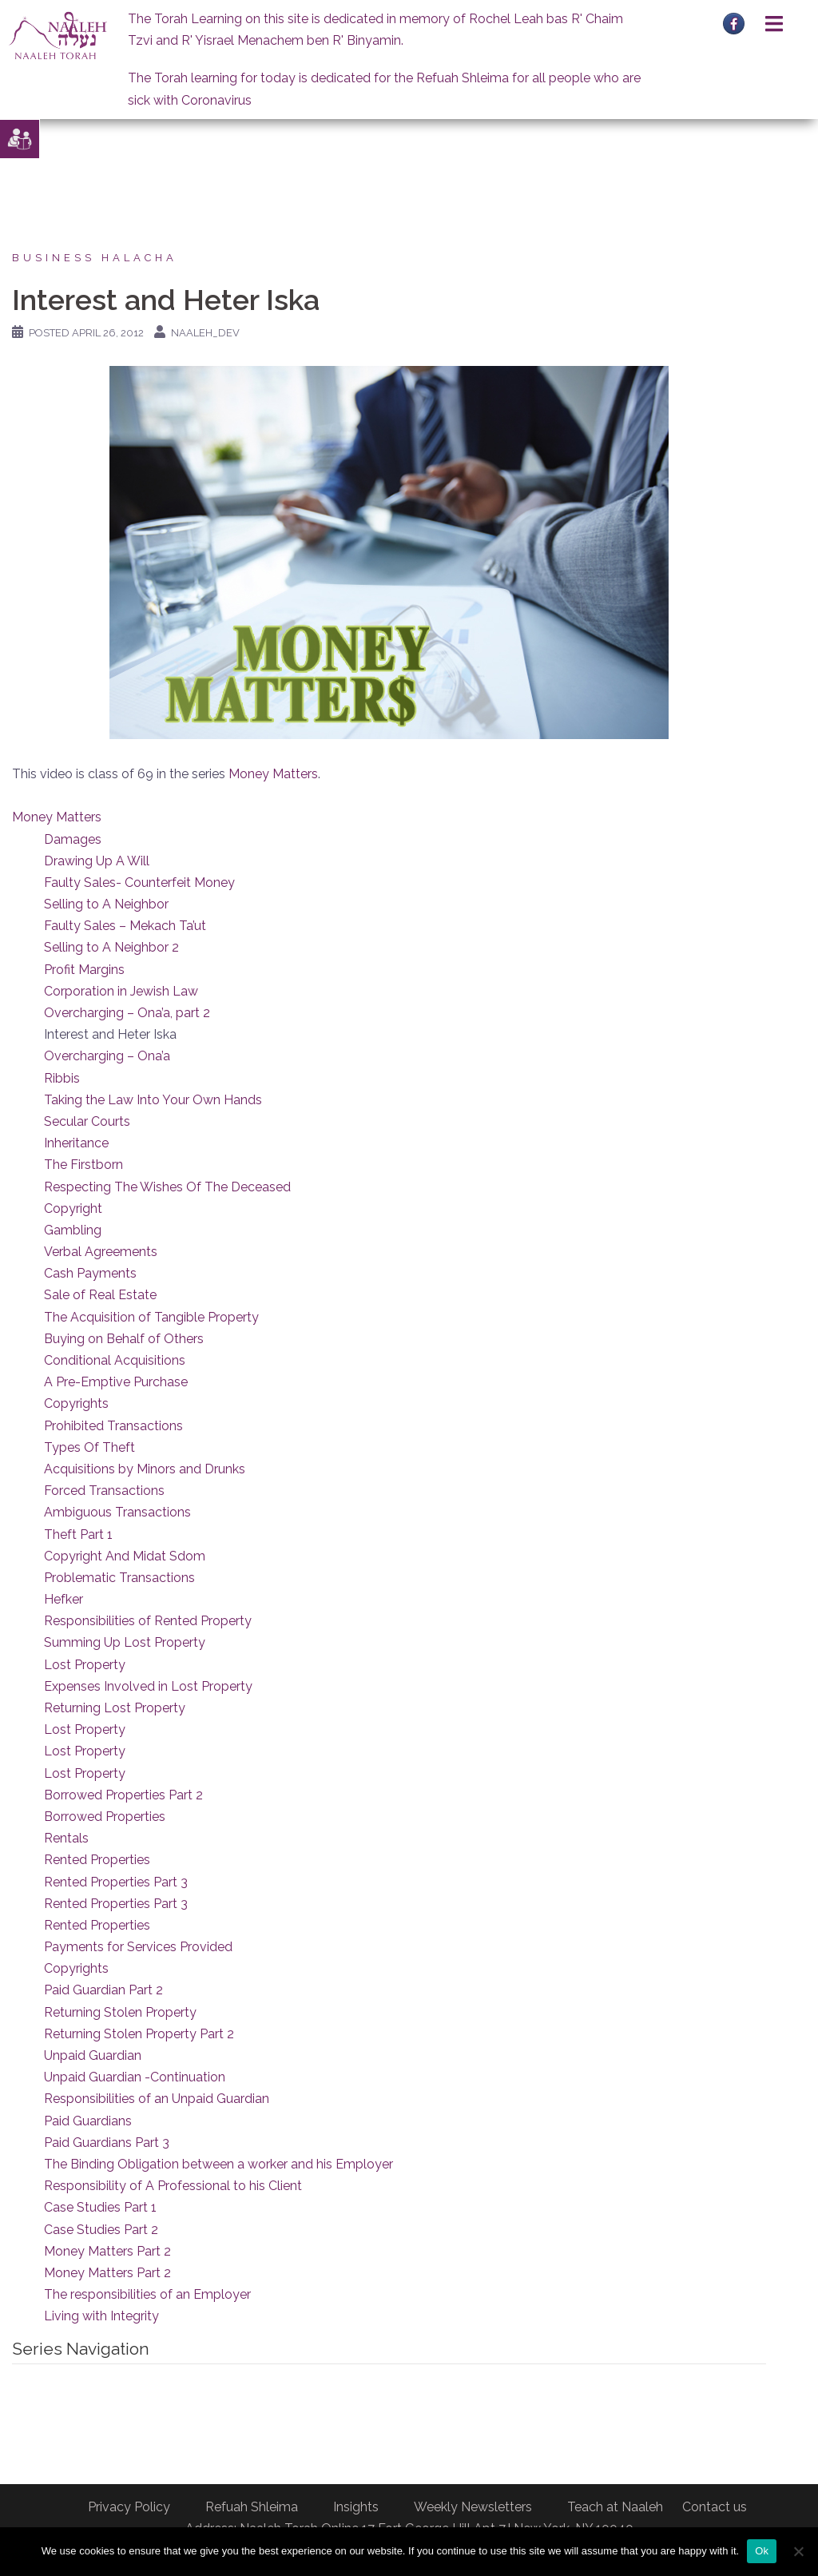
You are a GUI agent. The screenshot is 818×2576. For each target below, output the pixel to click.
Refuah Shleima (251, 2506)
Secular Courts (87, 1121)
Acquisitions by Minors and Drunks (144, 1469)
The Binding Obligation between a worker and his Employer (218, 2164)
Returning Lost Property (114, 1707)
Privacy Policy (129, 2506)
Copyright (73, 1208)
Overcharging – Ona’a (107, 1055)
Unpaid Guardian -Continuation (134, 2077)
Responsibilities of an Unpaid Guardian (156, 2098)
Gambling (72, 1230)
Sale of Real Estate (100, 1294)
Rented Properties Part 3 (116, 1882)
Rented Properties (97, 1859)
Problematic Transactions (119, 1577)
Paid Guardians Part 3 (106, 2142)
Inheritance (76, 1143)
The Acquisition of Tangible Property (151, 1317)
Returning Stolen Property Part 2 (139, 2033)
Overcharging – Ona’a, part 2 (127, 1012)
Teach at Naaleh (615, 2506)
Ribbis (62, 1078)
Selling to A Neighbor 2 (111, 947)
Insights (356, 2506)
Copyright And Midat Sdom (124, 1556)
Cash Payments (90, 1273)
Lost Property (84, 1664)
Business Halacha (94, 258)
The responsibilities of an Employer (147, 2294)
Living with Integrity (101, 2316)
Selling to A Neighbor (106, 904)
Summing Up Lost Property (124, 1642)
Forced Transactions (104, 1490)
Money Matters (273, 773)
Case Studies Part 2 (101, 2229)
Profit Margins (84, 969)
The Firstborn (83, 1164)
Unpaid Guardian (92, 2055)
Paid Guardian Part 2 (103, 1990)
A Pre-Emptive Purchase (116, 1381)
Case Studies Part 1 (100, 2207)
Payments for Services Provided (138, 1946)
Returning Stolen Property (120, 2012)
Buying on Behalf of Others (124, 1338)
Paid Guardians (88, 2121)
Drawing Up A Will (96, 861)
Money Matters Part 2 (107, 2251)
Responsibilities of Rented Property (148, 1620)
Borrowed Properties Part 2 (123, 1795)
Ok (761, 2551)
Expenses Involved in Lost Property (148, 1686)
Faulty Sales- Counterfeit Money (139, 882)
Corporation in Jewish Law (121, 991)
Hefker (63, 1599)
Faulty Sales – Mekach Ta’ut (125, 925)
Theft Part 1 (78, 1534)
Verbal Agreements (100, 1251)
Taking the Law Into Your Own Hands (153, 1099)
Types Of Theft (89, 1447)
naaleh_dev (205, 333)
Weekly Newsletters (473, 2506)
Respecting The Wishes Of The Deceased (167, 1187)
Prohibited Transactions (113, 1425)
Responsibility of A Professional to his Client (173, 2185)
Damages (72, 839)
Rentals (66, 1838)
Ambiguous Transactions (117, 1512)
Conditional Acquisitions (114, 1360)
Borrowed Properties (104, 1816)
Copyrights (76, 1403)
